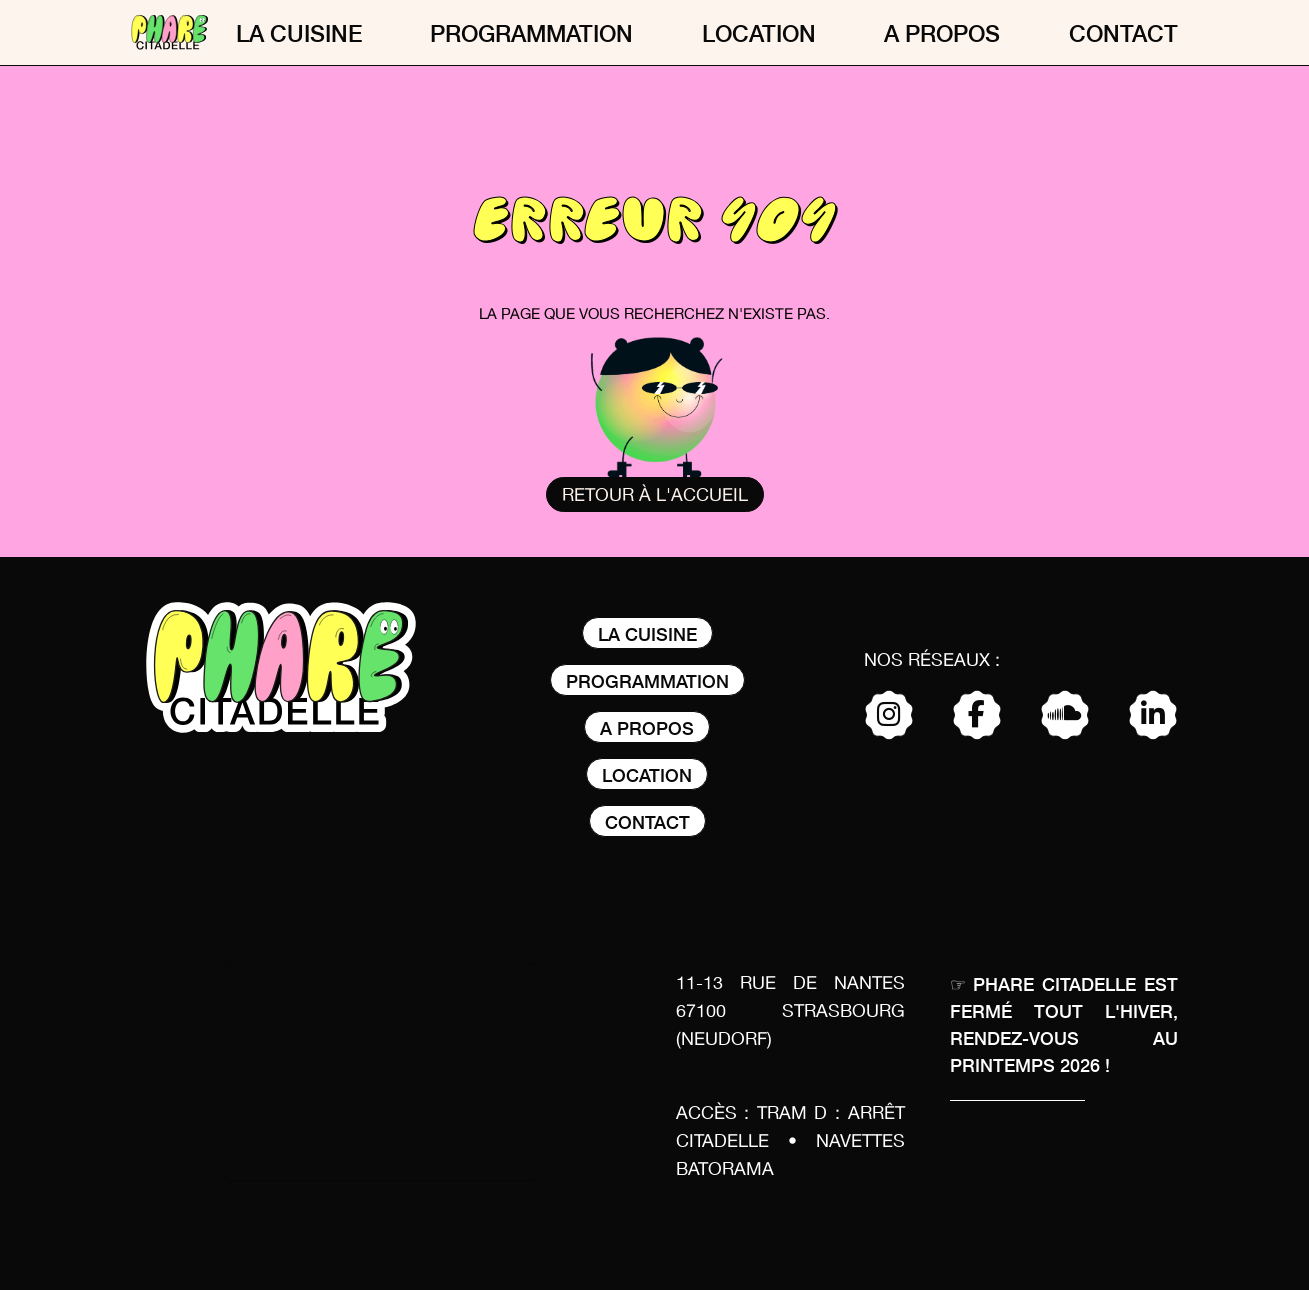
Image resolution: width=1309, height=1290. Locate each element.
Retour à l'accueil (655, 496)
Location (759, 32)
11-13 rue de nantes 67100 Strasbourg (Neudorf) (790, 1012)
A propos (942, 32)
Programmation (531, 32)
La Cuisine (299, 32)
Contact (1123, 32)
